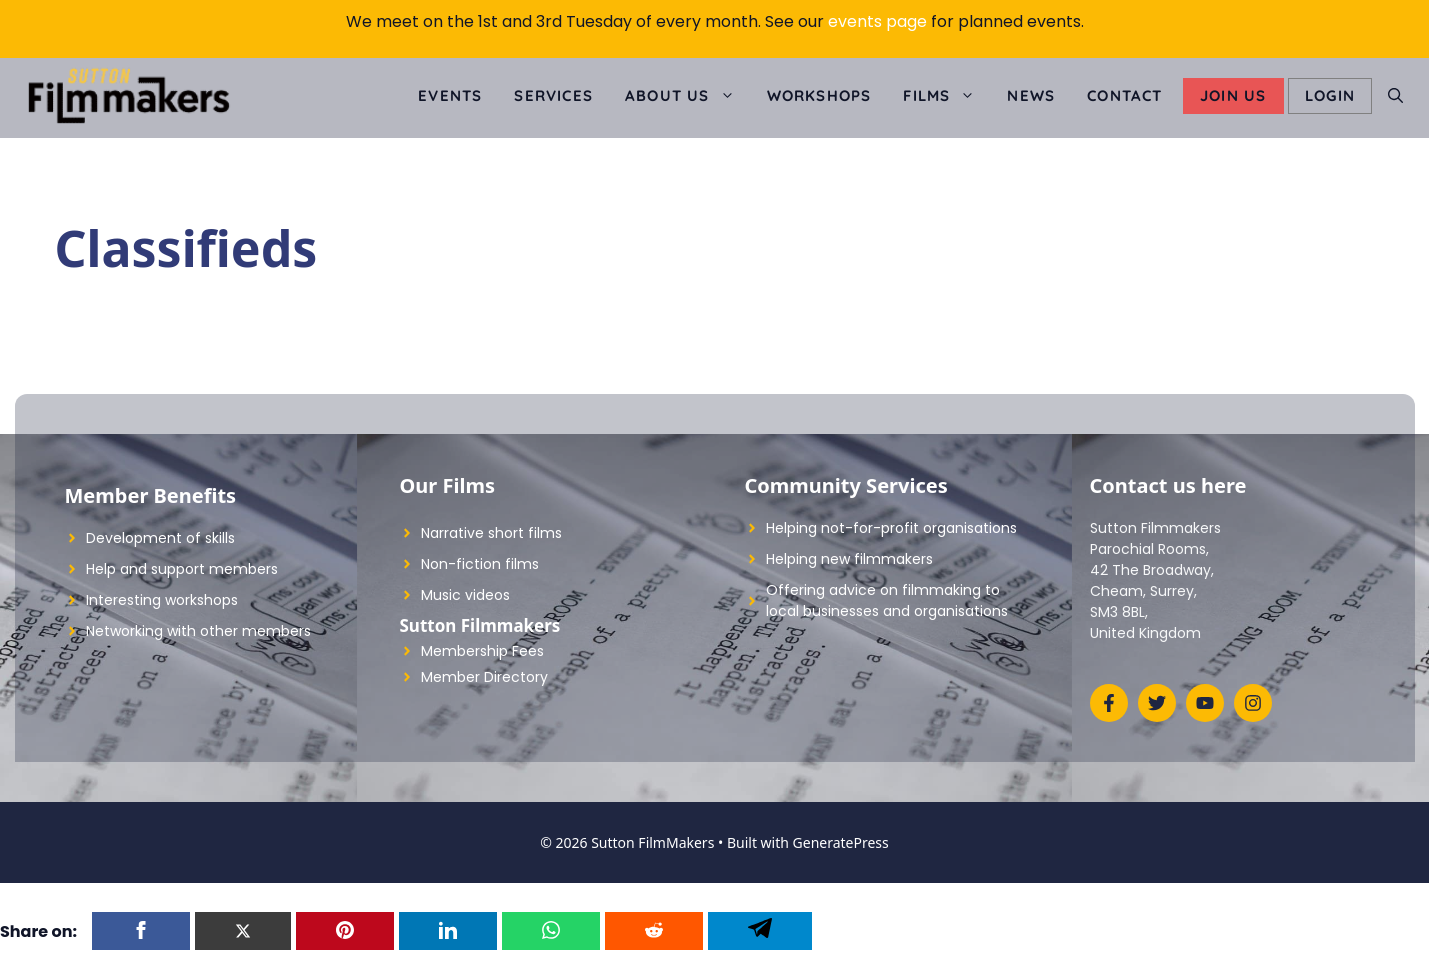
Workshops (819, 95)
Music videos (465, 595)
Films (947, 96)
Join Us (1233, 95)
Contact (1124, 95)
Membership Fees (482, 651)
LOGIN (1330, 95)
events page (877, 21)
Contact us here (1168, 485)
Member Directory (484, 677)
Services (553, 95)
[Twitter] (243, 931)
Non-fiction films (480, 564)
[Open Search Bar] (1395, 96)
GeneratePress (841, 842)
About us (688, 96)
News (1031, 95)
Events (450, 95)
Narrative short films (491, 533)
